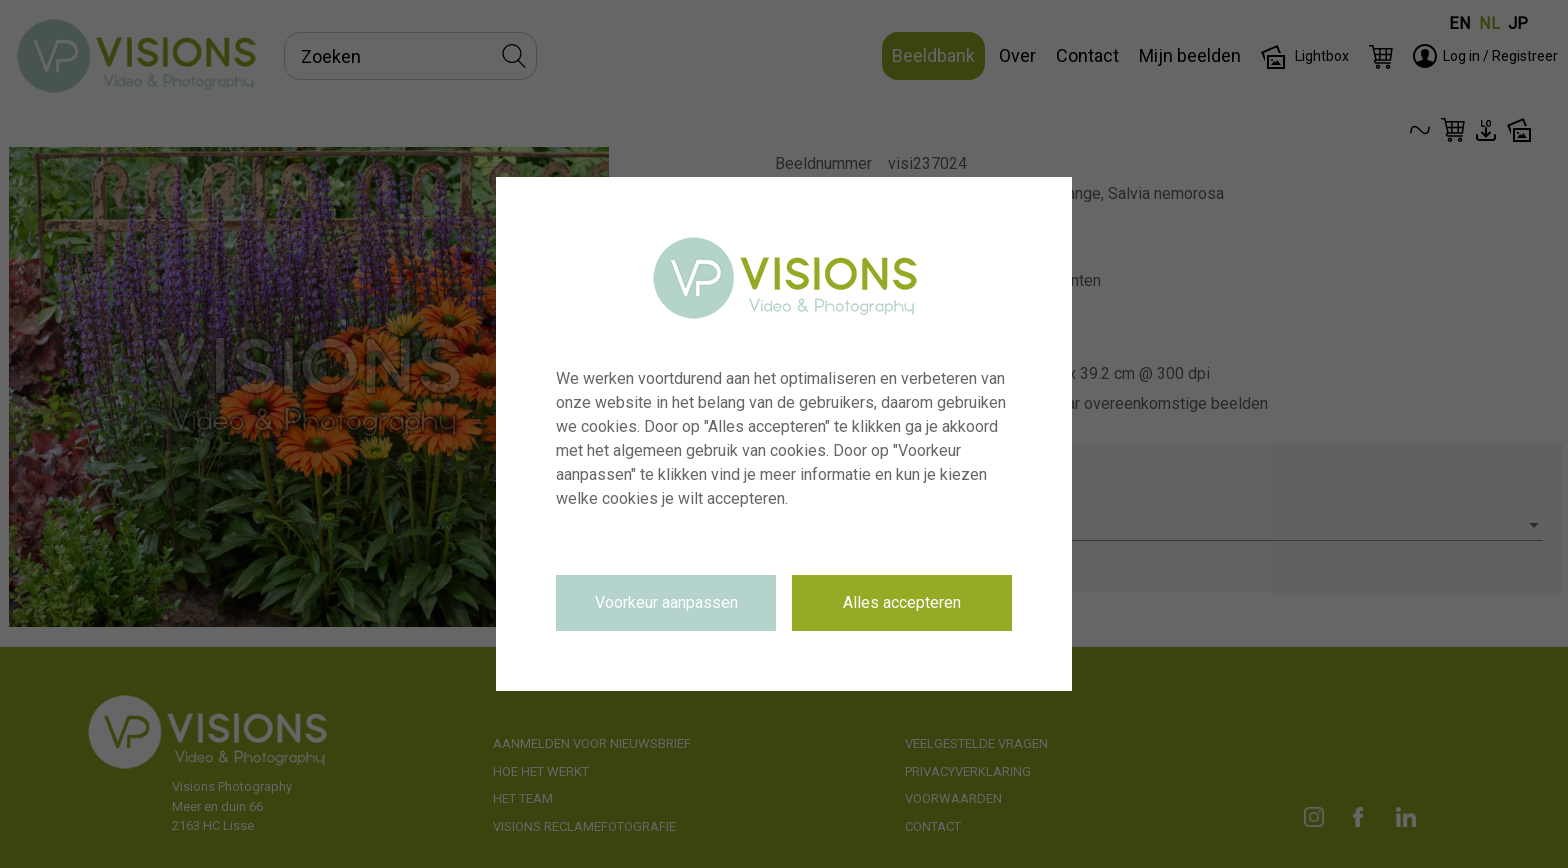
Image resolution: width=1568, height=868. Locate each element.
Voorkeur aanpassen (666, 602)
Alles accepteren (902, 602)
